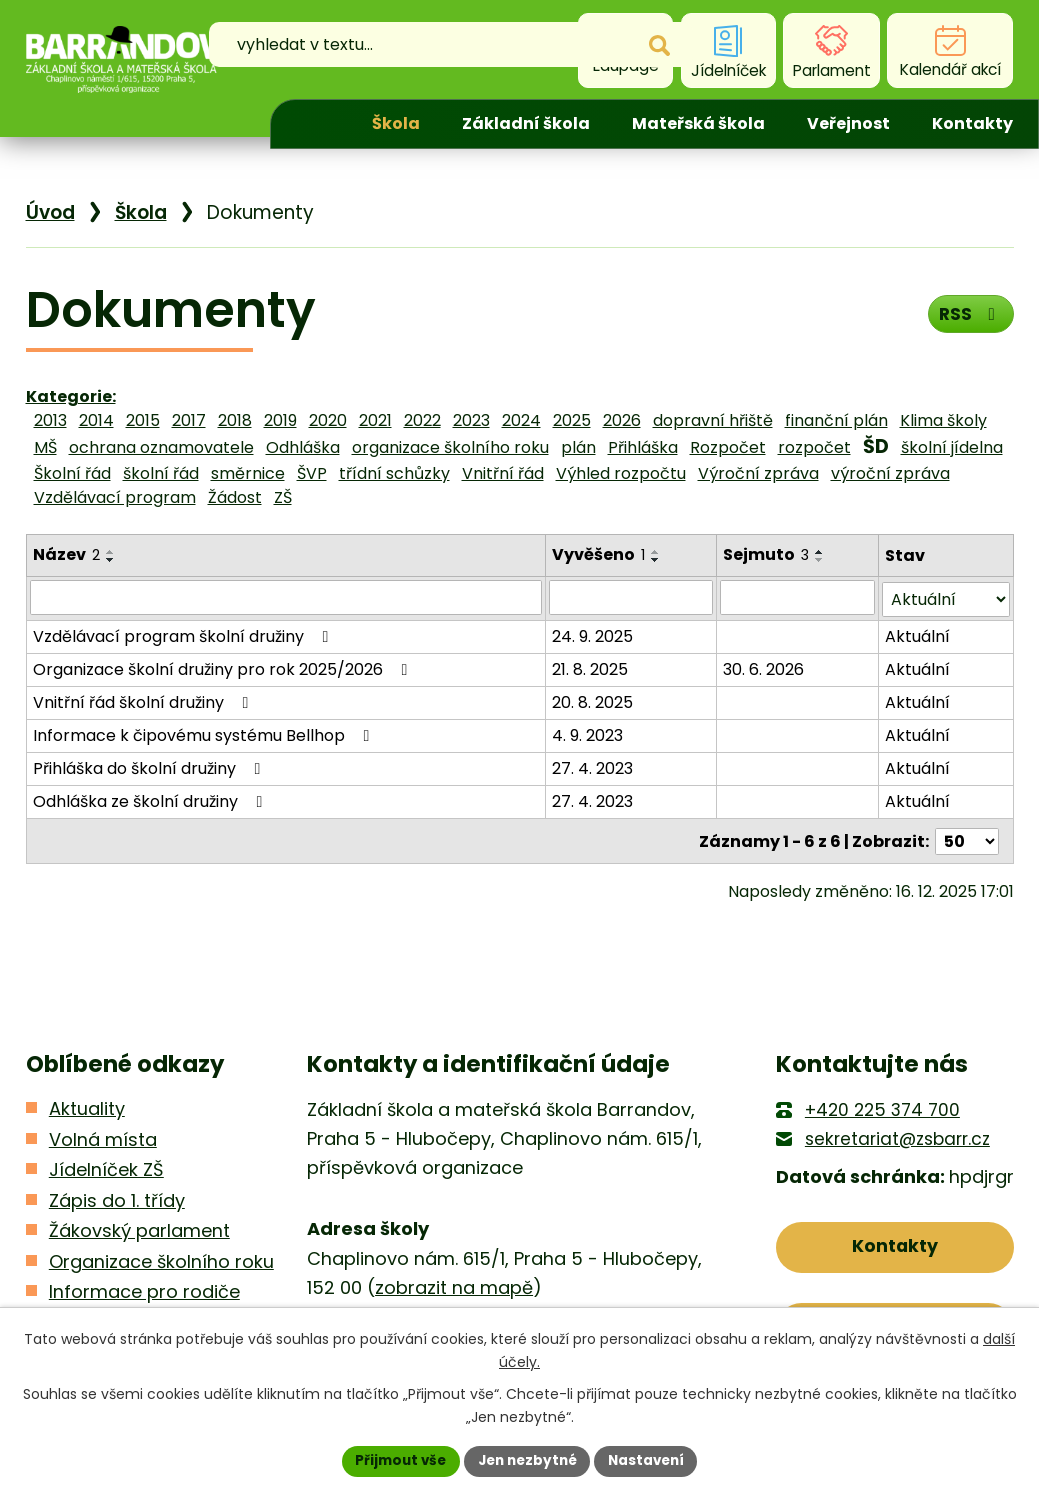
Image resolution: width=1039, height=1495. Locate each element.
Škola (396, 123)
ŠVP (312, 473)
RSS (968, 316)
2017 (189, 420)
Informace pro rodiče (144, 1289)
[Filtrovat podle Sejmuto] (797, 597)
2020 (328, 420)
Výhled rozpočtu (621, 473)
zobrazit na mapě (454, 1285)
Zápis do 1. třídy (117, 1197)
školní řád (161, 473)
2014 (96, 420)
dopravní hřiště (713, 420)
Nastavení (652, 1460)
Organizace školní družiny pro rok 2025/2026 (224, 667)
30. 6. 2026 (763, 667)
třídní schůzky (394, 473)
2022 (422, 420)
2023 (471, 420)
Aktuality (87, 1106)
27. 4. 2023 (592, 766)
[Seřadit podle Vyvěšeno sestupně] (656, 560)
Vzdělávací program (115, 497)
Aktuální (917, 634)
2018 (235, 420)
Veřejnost (848, 123)
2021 (375, 420)
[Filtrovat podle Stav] (945, 597)
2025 (572, 420)
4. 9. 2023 (587, 733)
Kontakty (972, 123)
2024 (521, 420)
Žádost (235, 497)
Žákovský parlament (139, 1228)
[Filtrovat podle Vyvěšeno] (631, 597)
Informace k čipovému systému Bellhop (205, 733)
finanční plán (836, 420)
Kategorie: (71, 396)
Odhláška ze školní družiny (151, 799)
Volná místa (103, 1136)
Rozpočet (728, 447)
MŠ (45, 447)
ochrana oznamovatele (161, 447)
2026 (622, 420)
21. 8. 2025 (590, 667)
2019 (280, 420)
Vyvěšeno (598, 554)
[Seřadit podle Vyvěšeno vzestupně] (656, 552)
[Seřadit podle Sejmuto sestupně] (820, 560)
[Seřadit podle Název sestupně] (111, 560)
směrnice (248, 473)
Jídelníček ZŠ (106, 1167)
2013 (50, 420)
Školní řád (72, 473)
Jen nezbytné (527, 1460)
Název (66, 554)
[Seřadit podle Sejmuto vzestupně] (820, 552)
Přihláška (643, 447)
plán (578, 447)
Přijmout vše (395, 1460)
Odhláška (303, 447)
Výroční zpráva (758, 473)
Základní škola (526, 123)
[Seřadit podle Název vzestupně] (111, 552)
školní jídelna (952, 447)
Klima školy (943, 420)
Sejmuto (766, 554)
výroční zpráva (890, 473)
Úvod (316, 124)
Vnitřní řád (503, 473)
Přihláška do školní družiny (150, 766)
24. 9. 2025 (592, 634)
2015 (143, 420)
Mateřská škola (698, 123)
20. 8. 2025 (592, 700)
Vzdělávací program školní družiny (184, 634)
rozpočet (814, 447)
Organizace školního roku (161, 1258)
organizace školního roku (450, 447)
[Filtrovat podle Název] (286, 597)
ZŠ (283, 497)
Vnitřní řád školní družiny (144, 700)
